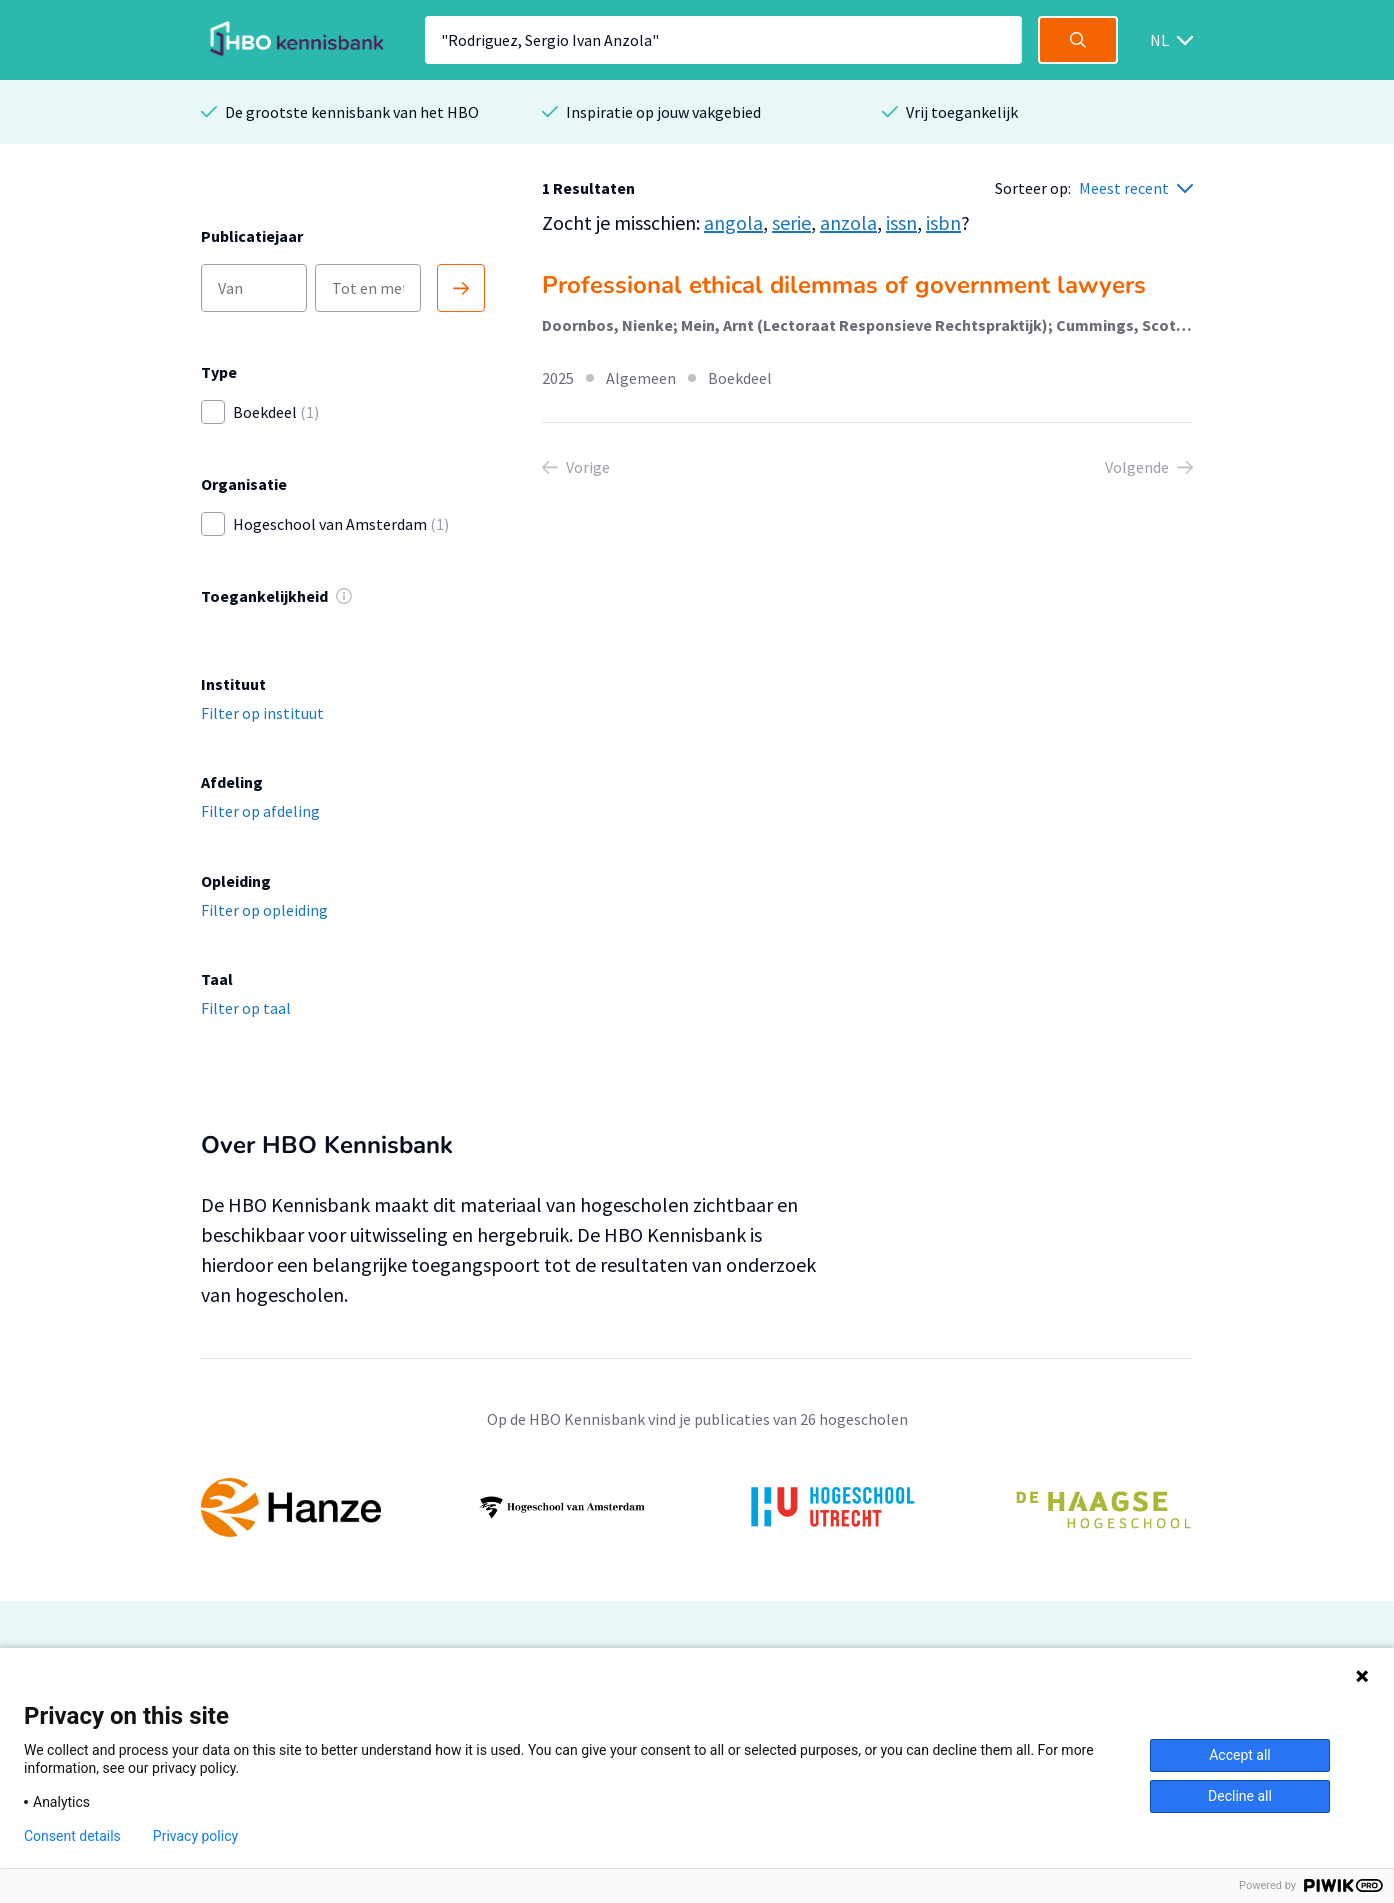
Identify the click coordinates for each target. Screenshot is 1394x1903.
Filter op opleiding (264, 910)
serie (791, 222)
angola (733, 222)
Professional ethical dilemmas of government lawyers (844, 285)
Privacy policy (195, 1836)
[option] (697, 1508)
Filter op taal (246, 1008)
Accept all (1240, 1755)
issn (901, 222)
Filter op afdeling (260, 811)
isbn (943, 222)
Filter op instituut (262, 713)
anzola (848, 222)
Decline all (1240, 1796)
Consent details (72, 1836)
